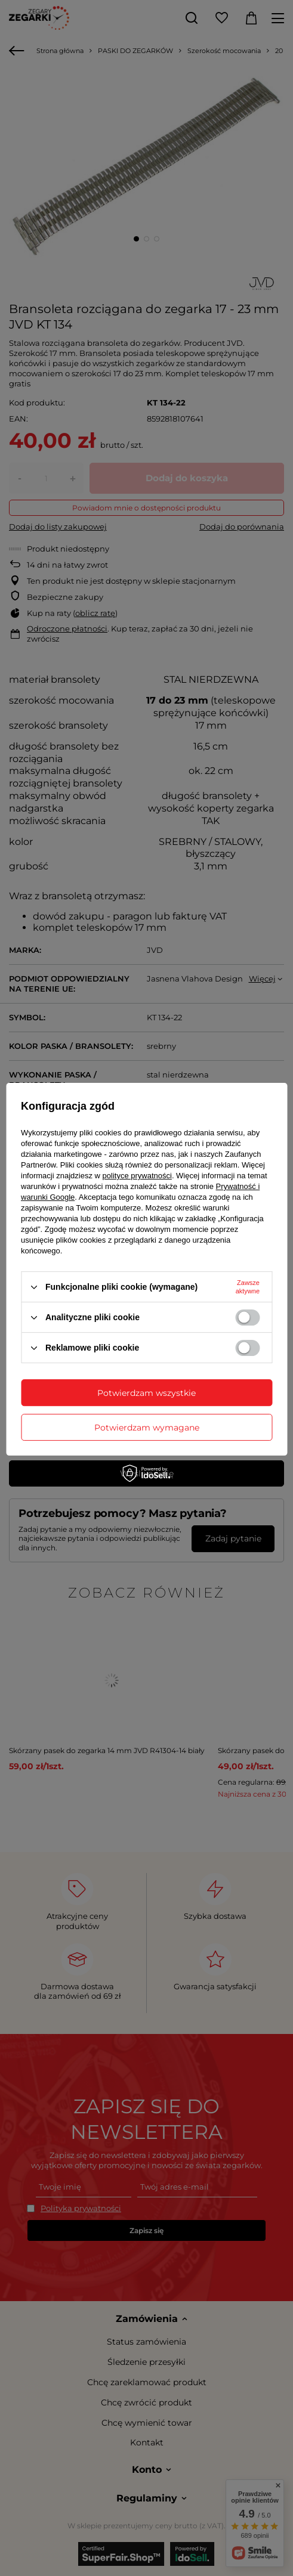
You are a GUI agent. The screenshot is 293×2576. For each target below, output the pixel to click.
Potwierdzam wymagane (146, 1427)
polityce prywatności (137, 1175)
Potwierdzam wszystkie (146, 1393)
